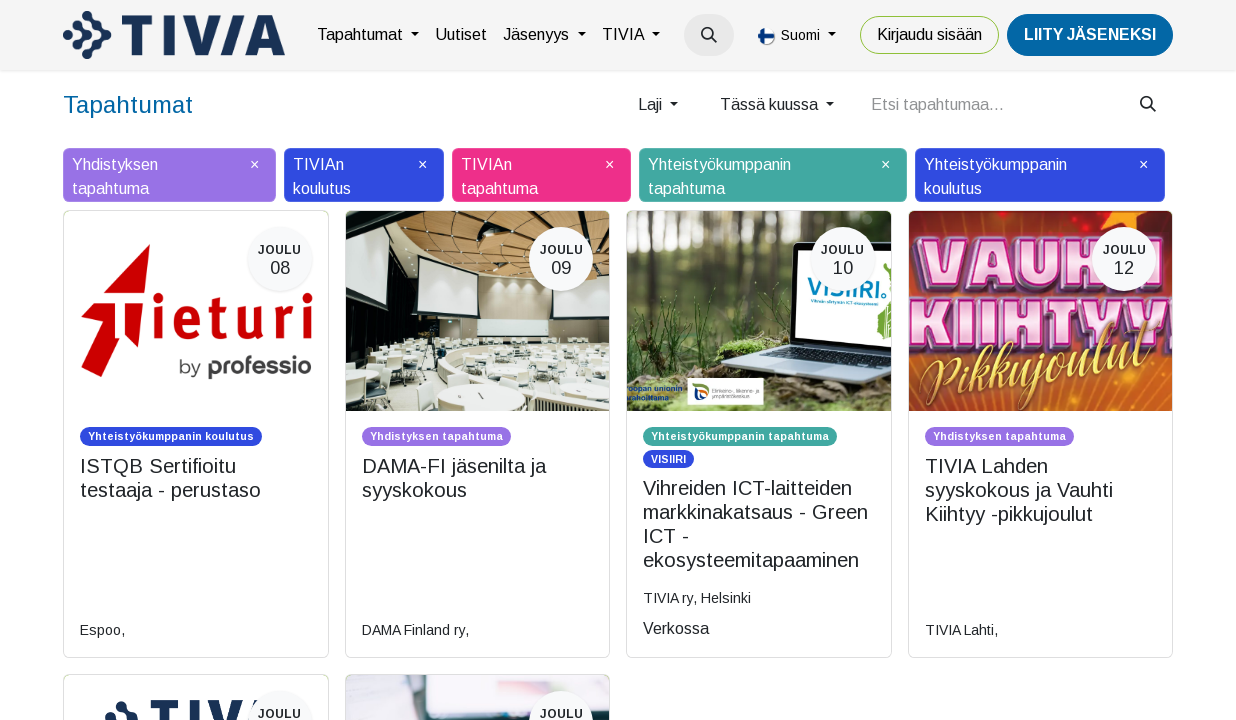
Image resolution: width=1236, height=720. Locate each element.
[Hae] (1148, 105)
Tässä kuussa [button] (771, 104)
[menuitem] (368, 35)
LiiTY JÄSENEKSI (1090, 34)
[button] (709, 35)
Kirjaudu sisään (929, 34)
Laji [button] (652, 104)
